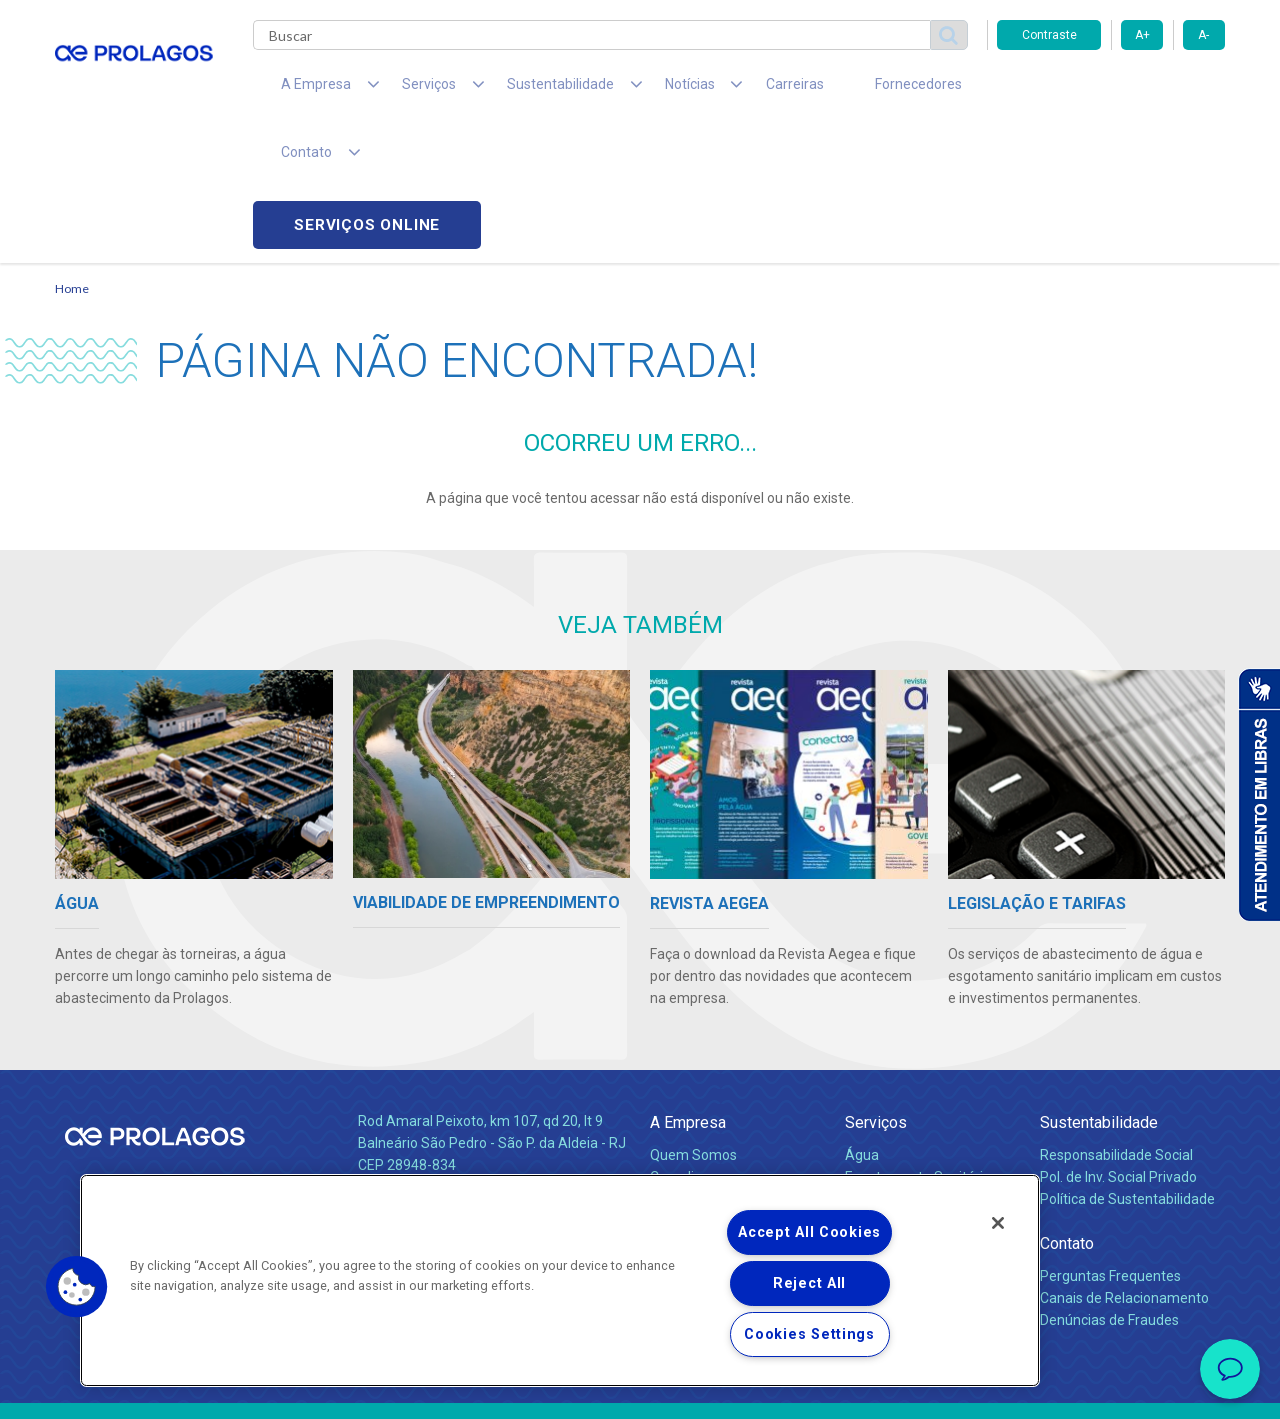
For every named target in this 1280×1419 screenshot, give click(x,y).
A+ (1142, 35)
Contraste (1049, 35)
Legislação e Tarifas (908, 1065)
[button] (77, 1287)
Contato (1067, 1109)
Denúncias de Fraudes (1109, 1186)
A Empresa (688, 988)
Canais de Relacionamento (1124, 1164)
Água (862, 1021)
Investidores (688, 1065)
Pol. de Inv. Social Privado (1118, 1043)
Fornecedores (825, 90)
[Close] (998, 1223)
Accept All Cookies (809, 1232)
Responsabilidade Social (1116, 1021)
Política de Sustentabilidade (1127, 1065)
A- (1203, 35)
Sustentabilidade (1099, 988)
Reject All (809, 1283)
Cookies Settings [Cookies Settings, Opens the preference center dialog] (809, 1334)
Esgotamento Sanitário (918, 1043)
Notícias (679, 1109)
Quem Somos (693, 1021)
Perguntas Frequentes (1110, 1142)
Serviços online (1111, 90)
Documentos (885, 1109)
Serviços (876, 988)
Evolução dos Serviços (915, 1087)
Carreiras (719, 90)
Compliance (687, 1043)
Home (72, 155)
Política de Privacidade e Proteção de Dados (640, 1389)
